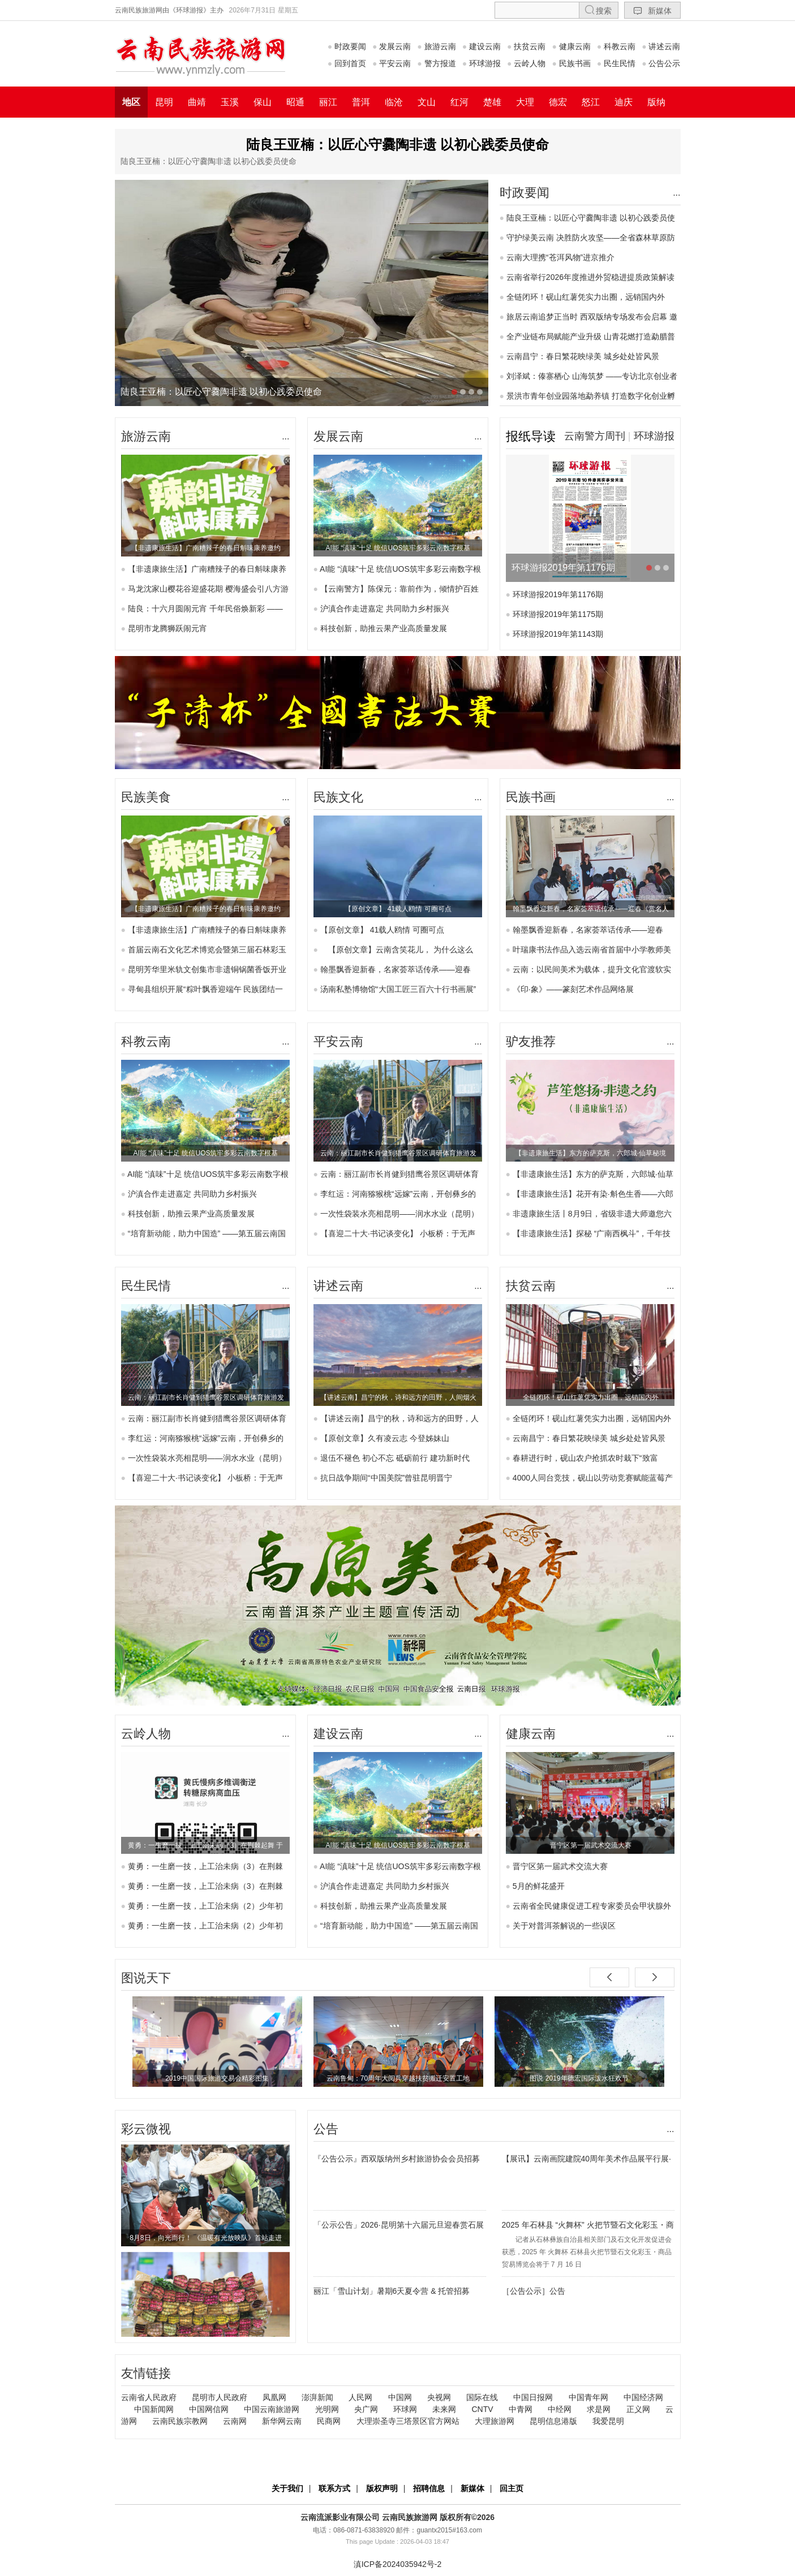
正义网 (638, 2409)
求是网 (599, 2409)
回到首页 (347, 63)
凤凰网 (274, 2397)
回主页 (511, 2488)
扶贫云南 (526, 46)
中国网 (400, 2397)
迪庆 (623, 102)
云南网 (235, 2421)
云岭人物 (526, 63)
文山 (427, 102)
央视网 (439, 2397)
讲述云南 (661, 46)
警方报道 (436, 63)
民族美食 (146, 797)
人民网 (360, 2397)
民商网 (329, 2421)
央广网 (366, 2409)
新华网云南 (282, 2421)
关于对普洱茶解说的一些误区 (564, 1925)
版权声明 (382, 2488)
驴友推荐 (531, 1041)
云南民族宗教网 (180, 2421)
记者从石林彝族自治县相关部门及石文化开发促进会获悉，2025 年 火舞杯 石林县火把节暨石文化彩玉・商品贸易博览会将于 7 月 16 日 (587, 2252)
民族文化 (338, 797)
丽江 (328, 102)
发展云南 (391, 46)
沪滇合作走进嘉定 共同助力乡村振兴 (384, 608)
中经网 (559, 2409)
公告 (325, 2129)
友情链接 (146, 2373)
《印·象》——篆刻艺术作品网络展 (573, 989)
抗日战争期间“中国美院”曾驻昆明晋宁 (386, 1477)
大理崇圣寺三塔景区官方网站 (407, 2421)
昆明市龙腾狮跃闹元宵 (167, 628)
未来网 (444, 2409)
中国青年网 (588, 2397)
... (676, 192)
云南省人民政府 (149, 2397)
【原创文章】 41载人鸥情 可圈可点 (382, 929)
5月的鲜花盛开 (539, 1886)
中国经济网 (643, 2397)
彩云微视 (146, 2129)
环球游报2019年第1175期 (558, 614)
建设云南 (481, 46)
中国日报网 (533, 2397)
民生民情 (616, 63)
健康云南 (571, 46)
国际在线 (482, 2397)
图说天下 (146, 1978)
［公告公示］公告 (533, 2290)
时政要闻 (347, 46)
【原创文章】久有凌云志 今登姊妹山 (384, 1438)
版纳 (656, 102)
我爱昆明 (608, 2421)
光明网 (327, 2409)
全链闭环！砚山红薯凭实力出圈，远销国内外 (585, 296)
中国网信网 (209, 2409)
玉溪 (230, 102)
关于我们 (287, 2488)
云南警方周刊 (594, 436)
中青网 (520, 2409)
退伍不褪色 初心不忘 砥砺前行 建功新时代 (395, 1457)
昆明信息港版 (553, 2421)
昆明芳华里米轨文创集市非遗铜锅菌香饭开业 (207, 969)
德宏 (558, 102)
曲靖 (197, 102)
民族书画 (571, 63)
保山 (262, 102)
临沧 (394, 102)
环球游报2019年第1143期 (558, 633)
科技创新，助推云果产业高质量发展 (383, 628)
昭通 (295, 102)
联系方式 (334, 2488)
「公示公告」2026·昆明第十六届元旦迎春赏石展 (398, 2224)
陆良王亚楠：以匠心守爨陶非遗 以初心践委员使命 (397, 144)
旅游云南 (436, 46)
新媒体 (652, 10)
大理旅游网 (494, 2421)
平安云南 (391, 63)
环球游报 (481, 63)
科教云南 (616, 46)
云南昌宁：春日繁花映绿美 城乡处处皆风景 (582, 356)
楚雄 (492, 102)
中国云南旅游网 (271, 2409)
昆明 (164, 102)
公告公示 (661, 63)
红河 (459, 102)
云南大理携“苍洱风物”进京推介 (560, 257)
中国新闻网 (154, 2409)
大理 (525, 102)
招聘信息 (429, 2488)
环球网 (405, 2409)
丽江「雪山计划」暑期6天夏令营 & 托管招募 (391, 2290)
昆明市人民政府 (219, 2397)
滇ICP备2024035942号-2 (398, 2564)
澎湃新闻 (317, 2397)
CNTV (482, 2409)
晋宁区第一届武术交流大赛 (560, 1866)
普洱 (361, 102)
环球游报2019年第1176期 (558, 594)
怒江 (591, 102)
